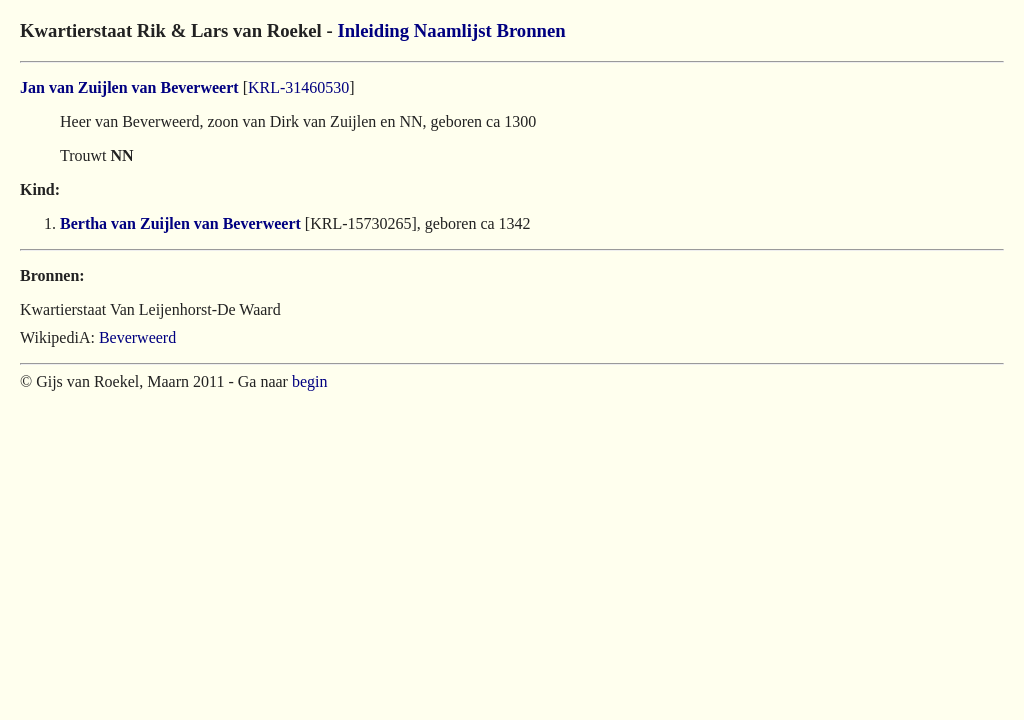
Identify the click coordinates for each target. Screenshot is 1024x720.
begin (310, 381)
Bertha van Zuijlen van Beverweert (180, 223)
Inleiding (373, 30)
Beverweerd (137, 337)
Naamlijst (453, 30)
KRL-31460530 (298, 87)
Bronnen (530, 30)
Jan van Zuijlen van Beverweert (129, 87)
